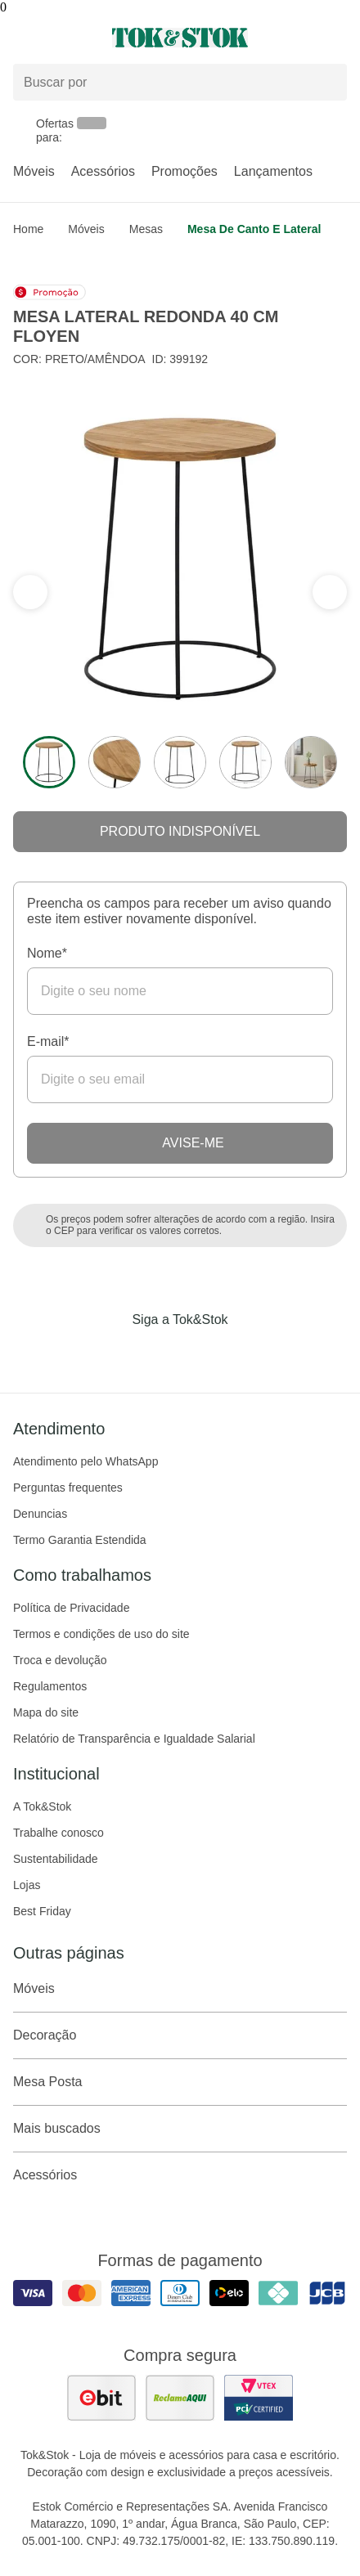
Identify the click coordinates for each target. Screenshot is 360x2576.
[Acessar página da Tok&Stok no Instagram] (157, 1353)
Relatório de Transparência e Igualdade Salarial (134, 1738)
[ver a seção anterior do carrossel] (330, 592)
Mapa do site (46, 1712)
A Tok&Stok (42, 1806)
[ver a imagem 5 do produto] (311, 762)
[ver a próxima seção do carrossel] (30, 592)
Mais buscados (180, 2128)
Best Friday (42, 1911)
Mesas (146, 229)
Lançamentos (273, 171)
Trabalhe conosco (58, 1832)
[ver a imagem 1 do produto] (49, 762)
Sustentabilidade (55, 1858)
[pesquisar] (327, 82)
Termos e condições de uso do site (101, 1633)
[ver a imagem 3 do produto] (180, 762)
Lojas (26, 1885)
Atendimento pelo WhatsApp (85, 1461)
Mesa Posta (180, 2082)
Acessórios (103, 171)
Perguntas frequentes (68, 1487)
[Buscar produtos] (180, 82)
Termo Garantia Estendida (79, 1539)
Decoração (180, 2035)
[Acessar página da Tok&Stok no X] (249, 1353)
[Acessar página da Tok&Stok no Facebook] (111, 1353)
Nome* (47, 953)
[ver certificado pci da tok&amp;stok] (258, 2398)
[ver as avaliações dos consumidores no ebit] (101, 2398)
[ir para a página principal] (180, 37)
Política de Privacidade (71, 1607)
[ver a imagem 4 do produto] (245, 762)
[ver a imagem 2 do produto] (114, 762)
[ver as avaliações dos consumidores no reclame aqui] (180, 2398)
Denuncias (40, 1513)
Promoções (184, 171)
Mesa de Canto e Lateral (254, 229)
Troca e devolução (60, 1660)
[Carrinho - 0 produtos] (337, 37)
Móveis (34, 171)
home (28, 229)
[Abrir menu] (60, 37)
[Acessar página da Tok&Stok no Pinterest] (203, 1353)
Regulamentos (50, 1686)
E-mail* (48, 1041)
